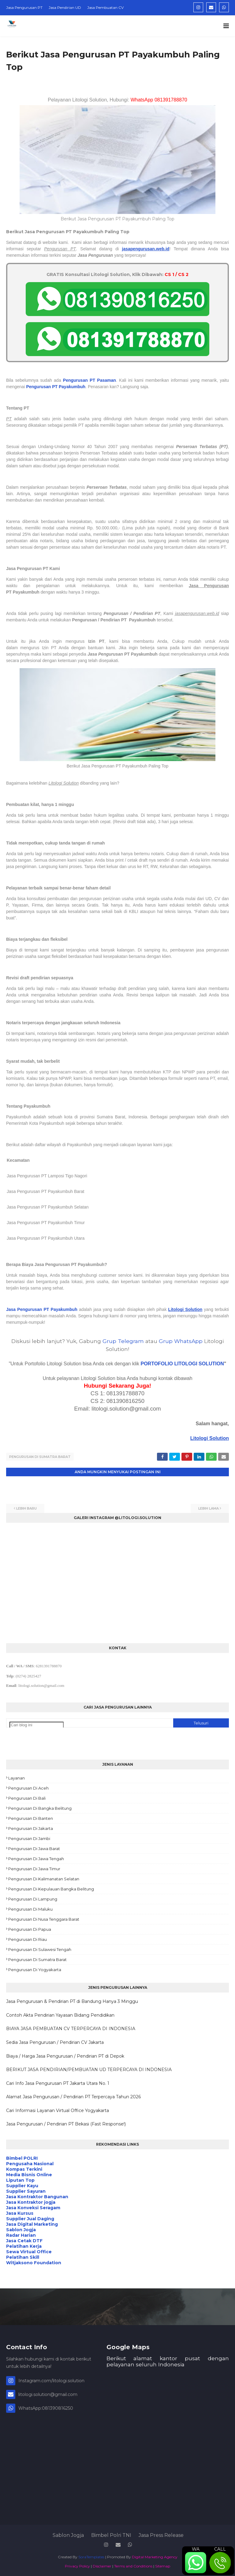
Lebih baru (26, 1507)
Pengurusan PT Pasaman (89, 380)
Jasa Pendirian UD (65, 7)
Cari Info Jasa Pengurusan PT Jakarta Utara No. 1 (57, 2082)
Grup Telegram (123, 1341)
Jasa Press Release (161, 2534)
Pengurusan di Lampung (32, 1898)
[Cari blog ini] (36, 1724)
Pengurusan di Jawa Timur (34, 1867)
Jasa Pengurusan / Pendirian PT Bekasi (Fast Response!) (66, 2123)
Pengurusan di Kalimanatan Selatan (43, 1877)
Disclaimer (102, 2565)
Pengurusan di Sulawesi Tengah (39, 1948)
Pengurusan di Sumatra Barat (40, 1457)
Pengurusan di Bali (27, 1797)
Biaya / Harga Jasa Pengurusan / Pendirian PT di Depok (65, 2055)
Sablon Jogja (68, 2534)
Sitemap (162, 2565)
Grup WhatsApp (181, 1341)
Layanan (16, 1777)
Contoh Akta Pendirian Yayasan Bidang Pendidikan (60, 2014)
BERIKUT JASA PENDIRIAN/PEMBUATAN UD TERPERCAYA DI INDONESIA (89, 2068)
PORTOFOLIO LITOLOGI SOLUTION (182, 1363)
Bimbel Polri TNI (111, 2534)
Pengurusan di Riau (27, 1938)
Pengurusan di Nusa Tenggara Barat (43, 1918)
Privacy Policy (77, 2565)
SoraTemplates (91, 2556)
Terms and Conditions (133, 2565)
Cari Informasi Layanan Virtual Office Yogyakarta (57, 2109)
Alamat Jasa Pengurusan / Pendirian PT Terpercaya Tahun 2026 (73, 2096)
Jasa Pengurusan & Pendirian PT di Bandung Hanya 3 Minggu (72, 2000)
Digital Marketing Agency (154, 2556)
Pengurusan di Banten (30, 1817)
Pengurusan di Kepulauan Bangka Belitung (51, 1888)
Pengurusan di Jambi (29, 1837)
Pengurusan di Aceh (28, 1787)
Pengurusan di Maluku (30, 1908)
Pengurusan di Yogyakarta (34, 1968)
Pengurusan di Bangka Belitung (40, 1807)
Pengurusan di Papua (29, 1928)
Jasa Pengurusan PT (24, 7)
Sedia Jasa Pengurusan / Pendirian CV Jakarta (55, 2041)
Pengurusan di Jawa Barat (34, 1847)
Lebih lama (208, 1507)
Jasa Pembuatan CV (105, 7)
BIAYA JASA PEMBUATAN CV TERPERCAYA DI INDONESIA (70, 2027)
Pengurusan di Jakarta (30, 1827)
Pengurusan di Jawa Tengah (36, 1857)
